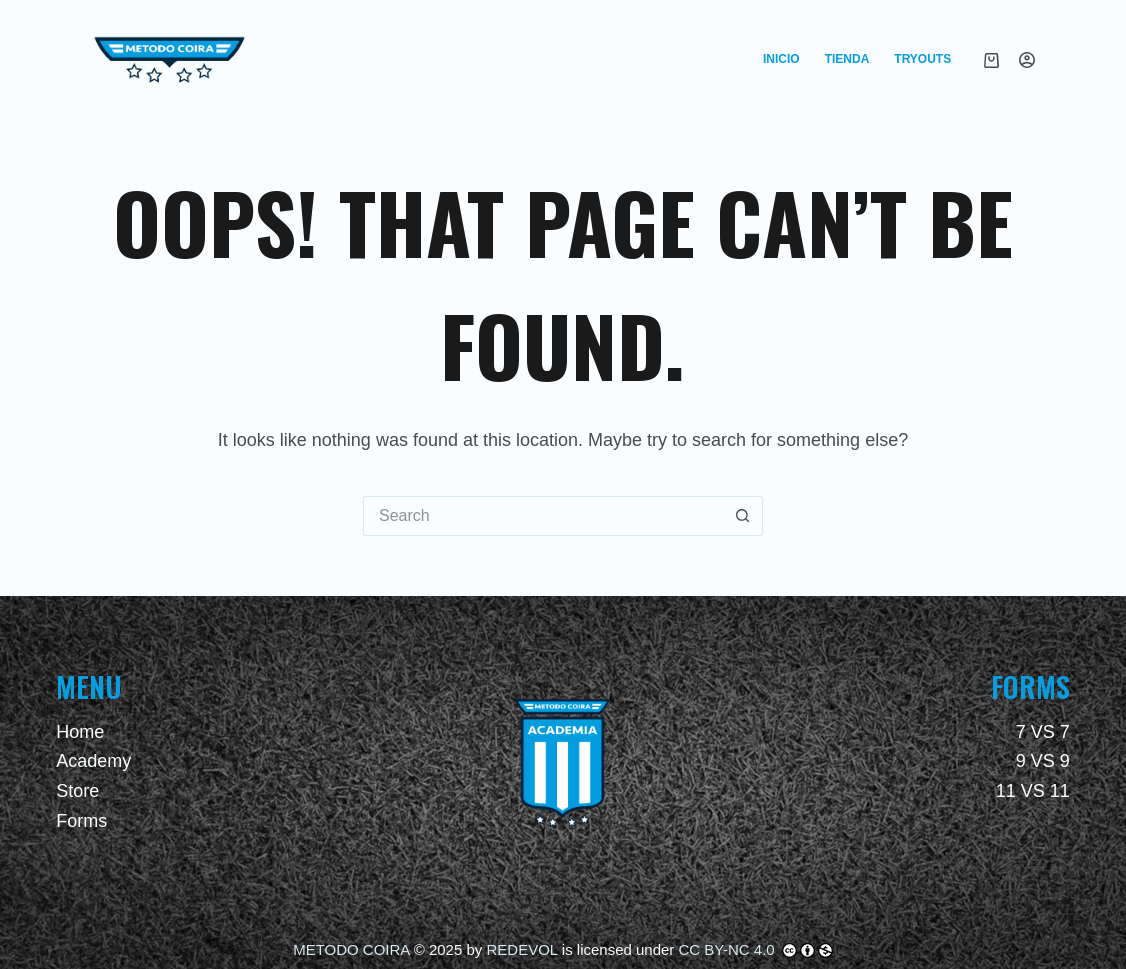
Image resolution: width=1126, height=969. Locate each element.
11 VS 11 (1033, 791)
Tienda (847, 59)
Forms (81, 821)
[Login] (1027, 60)
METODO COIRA (351, 949)
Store (77, 791)
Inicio (781, 59)
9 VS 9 (1043, 761)
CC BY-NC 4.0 (729, 949)
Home (80, 732)
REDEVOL (521, 949)
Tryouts (922, 59)
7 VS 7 (1043, 732)
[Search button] (743, 516)
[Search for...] (543, 516)
